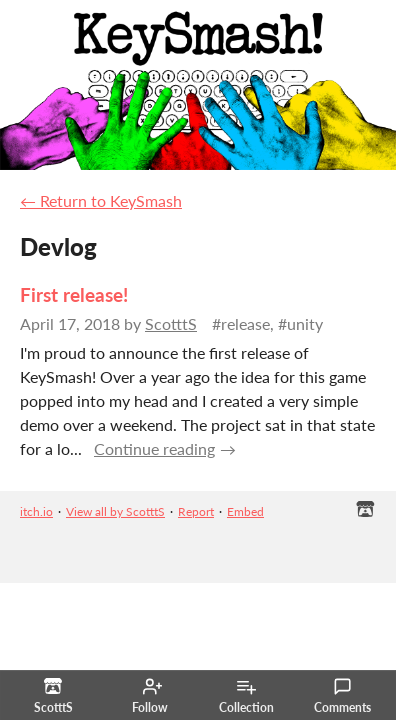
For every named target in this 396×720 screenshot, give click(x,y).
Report (196, 511)
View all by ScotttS (115, 511)
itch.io (36, 511)
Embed (245, 511)
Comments (342, 696)
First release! (74, 294)
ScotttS (171, 323)
